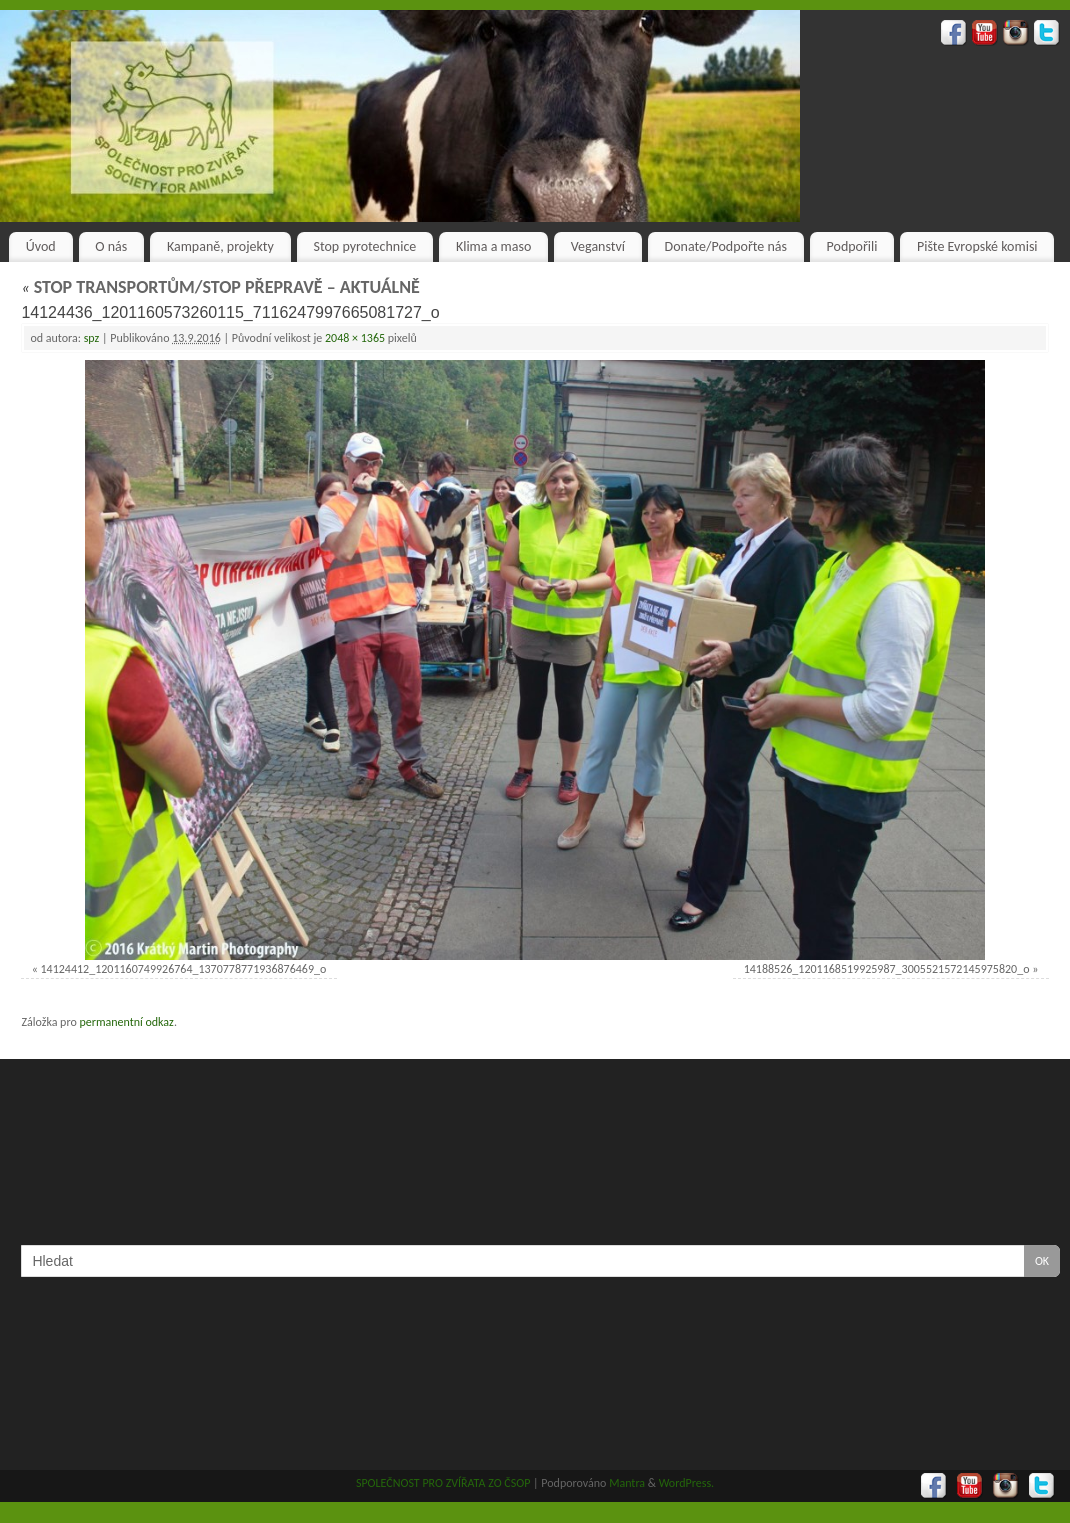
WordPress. (686, 1483)
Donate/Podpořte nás (726, 246)
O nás (111, 246)
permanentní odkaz (126, 1022)
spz (92, 338)
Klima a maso (493, 246)
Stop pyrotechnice (365, 246)
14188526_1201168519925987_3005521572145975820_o (887, 969)
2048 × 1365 (355, 338)
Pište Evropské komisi (977, 246)
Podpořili (852, 246)
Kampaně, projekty (220, 246)
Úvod (41, 246)
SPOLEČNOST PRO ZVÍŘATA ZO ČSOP (443, 1483)
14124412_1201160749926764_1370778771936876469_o (184, 969)
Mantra (627, 1483)
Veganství (598, 246)
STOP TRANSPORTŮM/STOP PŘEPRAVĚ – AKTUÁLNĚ (220, 287)
